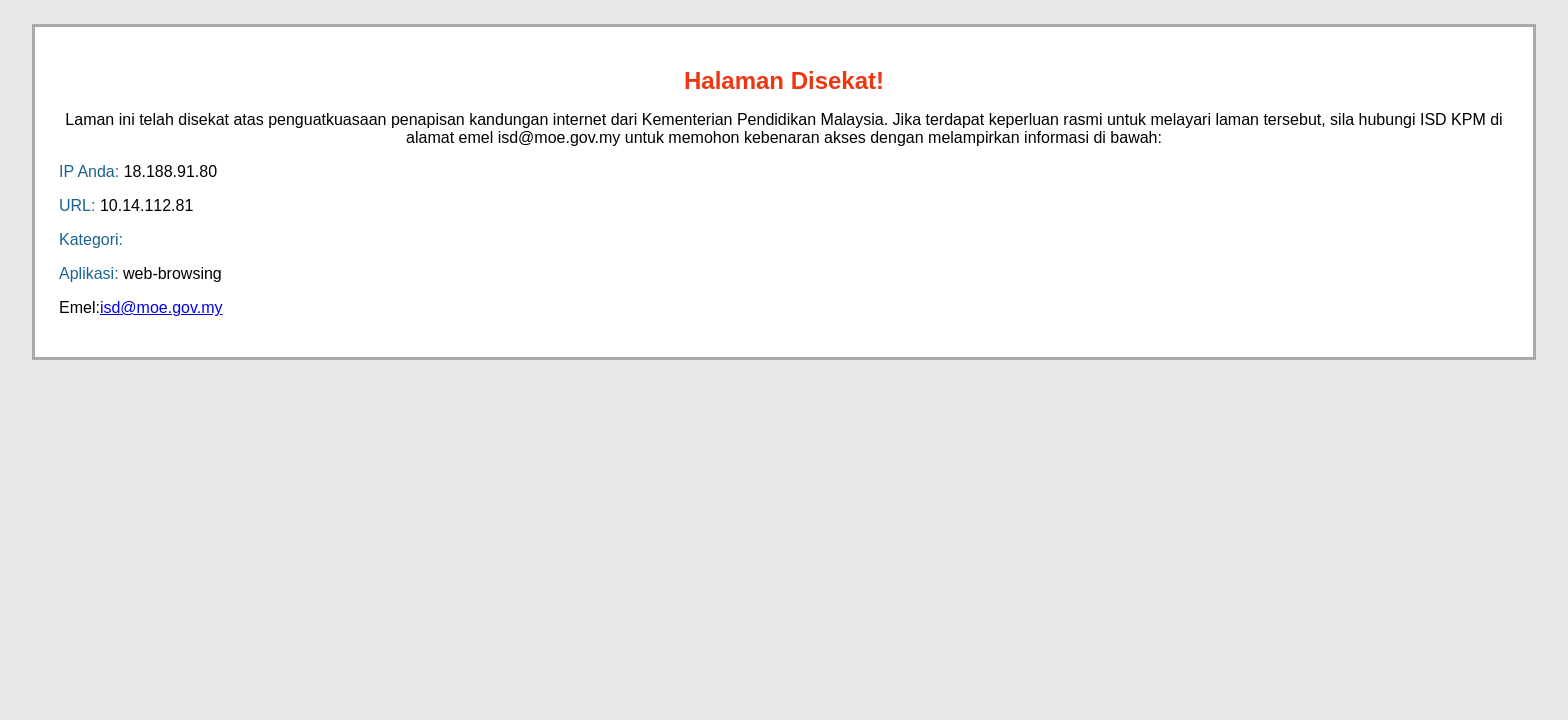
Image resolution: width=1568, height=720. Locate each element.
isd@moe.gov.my (161, 307)
